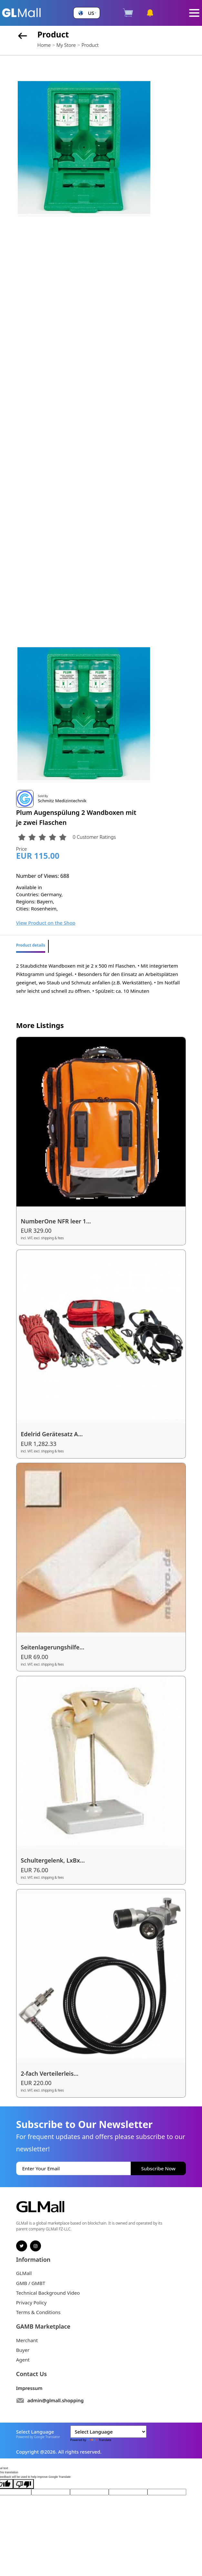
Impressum (29, 2388)
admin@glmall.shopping (55, 2400)
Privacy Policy (31, 2302)
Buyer (22, 2350)
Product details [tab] (30, 945)
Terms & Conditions (38, 2312)
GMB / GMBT (30, 2283)
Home (44, 45)
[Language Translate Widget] (108, 2431)
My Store (66, 45)
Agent (23, 2359)
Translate (99, 2440)
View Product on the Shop (46, 922)
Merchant (27, 2340)
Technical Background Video (48, 2293)
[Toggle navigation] (194, 13)
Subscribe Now (158, 2168)
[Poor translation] (23, 2484)
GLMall (24, 2273)
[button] (86, 13)
